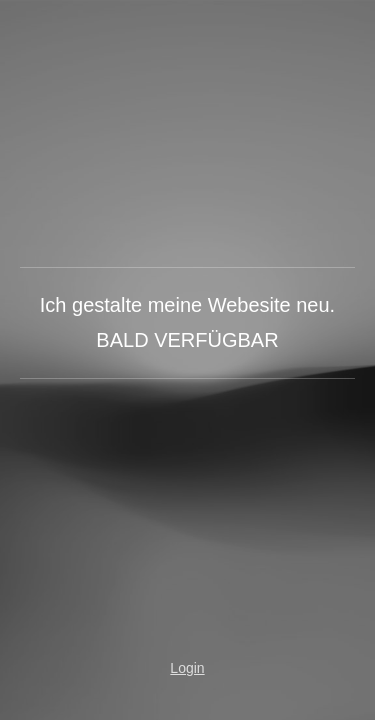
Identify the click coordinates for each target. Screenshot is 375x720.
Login (187, 668)
